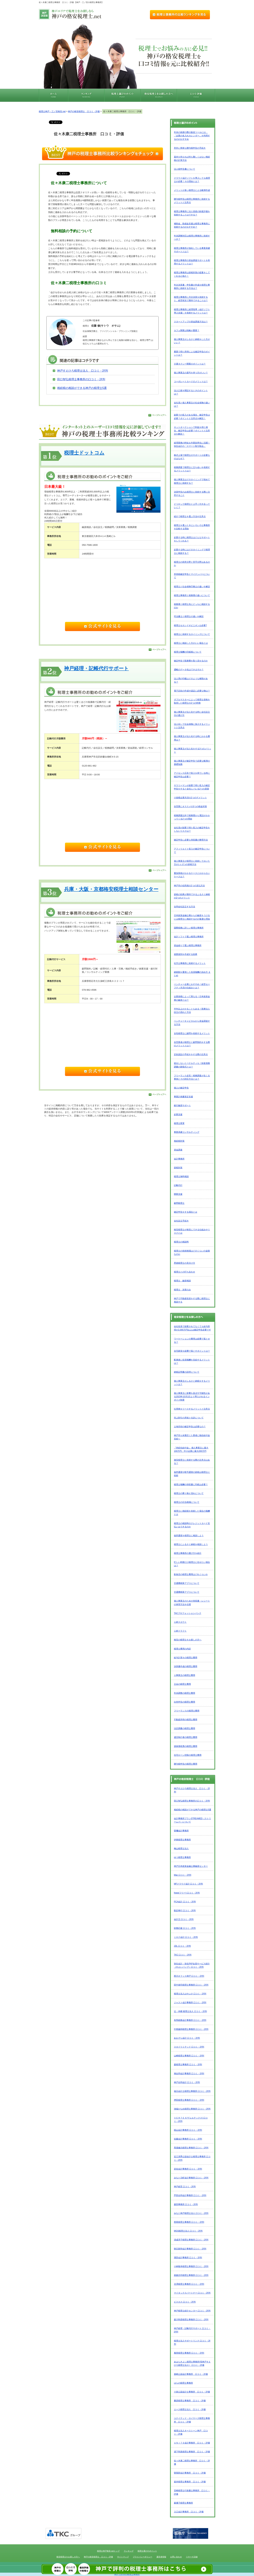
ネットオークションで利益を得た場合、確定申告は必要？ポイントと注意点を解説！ (192, 430)
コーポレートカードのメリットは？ (191, 381)
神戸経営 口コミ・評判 (185, 2186)
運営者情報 (161, 2557)
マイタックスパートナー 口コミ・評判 (192, 2293)
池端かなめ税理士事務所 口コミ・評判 (192, 2109)
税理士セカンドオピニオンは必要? (190, 625)
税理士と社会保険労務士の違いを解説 (192, 586)
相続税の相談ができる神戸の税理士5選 (82, 387)
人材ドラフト (180, 1631)
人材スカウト (180, 1622)
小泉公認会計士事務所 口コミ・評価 (192, 2392)
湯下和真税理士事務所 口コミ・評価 (192, 2451)
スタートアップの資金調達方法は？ (191, 321)
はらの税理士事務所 (183, 2383)
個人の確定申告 (181, 1088)
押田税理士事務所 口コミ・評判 (189, 2100)
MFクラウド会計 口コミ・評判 (188, 1884)
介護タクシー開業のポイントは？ (190, 364)
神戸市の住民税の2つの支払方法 (189, 885)
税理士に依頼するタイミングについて (192, 634)
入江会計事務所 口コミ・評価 (189, 2511)
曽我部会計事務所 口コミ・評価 (190, 2473)
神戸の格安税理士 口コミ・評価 (98, 2557)
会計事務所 (179, 1159)
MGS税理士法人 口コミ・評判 (188, 2231)
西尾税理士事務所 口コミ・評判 (189, 2222)
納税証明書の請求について (186, 1372)
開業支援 (178, 1194)
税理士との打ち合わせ (184, 1272)
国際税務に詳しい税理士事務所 (189, 928)
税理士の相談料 (181, 1242)
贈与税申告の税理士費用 (185, 1764)
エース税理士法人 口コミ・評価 (190, 2409)
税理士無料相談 (181, 1176)
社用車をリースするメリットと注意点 (192, 1409)
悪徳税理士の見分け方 (184, 1263)
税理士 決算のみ (182, 1289)
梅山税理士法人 (181, 1848)
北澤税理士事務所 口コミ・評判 (189, 2284)
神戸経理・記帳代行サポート (96, 668)
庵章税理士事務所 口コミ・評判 (189, 2353)
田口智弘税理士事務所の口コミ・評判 (81, 379)
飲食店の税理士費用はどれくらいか (191, 1574)
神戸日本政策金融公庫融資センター (191, 1866)
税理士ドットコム (84, 453)
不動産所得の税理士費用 (185, 1719)
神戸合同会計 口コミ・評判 (187, 2082)
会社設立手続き (181, 1221)
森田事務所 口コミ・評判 (186, 2204)
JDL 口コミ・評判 (182, 1946)
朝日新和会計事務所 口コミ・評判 (190, 2248)
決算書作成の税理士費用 (185, 1666)
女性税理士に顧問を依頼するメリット (192, 1033)
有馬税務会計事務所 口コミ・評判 (190, 2020)
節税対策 (178, 1167)
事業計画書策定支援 (183, 1096)
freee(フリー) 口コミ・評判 (187, 1893)
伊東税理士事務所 (182, 1839)
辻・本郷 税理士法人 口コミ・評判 (190, 2011)
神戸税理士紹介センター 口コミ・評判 (192, 2310)
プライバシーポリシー (142, 2557)
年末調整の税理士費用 (184, 1693)
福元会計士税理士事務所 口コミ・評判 (192, 2091)
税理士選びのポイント (147, 2551)
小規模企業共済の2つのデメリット (190, 797)
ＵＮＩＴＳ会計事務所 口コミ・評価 (192, 2443)
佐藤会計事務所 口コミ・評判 (188, 2139)
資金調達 (178, 1150)
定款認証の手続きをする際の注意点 (191, 1054)
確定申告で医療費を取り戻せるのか (191, 660)
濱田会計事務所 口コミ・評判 (188, 2257)
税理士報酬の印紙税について (187, 652)
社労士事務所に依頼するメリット (190, 963)
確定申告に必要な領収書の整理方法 (191, 840)
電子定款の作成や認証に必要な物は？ (192, 691)
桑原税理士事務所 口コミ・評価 (190, 2400)
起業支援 (178, 1114)
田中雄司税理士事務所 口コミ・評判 (191, 1985)
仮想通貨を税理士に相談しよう (189, 1535)
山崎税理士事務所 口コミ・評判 (189, 2055)
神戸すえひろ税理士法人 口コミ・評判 (82, 370)
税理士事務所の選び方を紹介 (187, 1553)
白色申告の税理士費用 (184, 1702)
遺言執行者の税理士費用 (185, 1737)
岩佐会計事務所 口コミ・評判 (188, 2169)
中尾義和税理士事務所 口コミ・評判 (191, 2029)
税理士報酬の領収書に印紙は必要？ (191, 1484)
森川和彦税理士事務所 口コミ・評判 (191, 2319)
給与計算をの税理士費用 (185, 1657)
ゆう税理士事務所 (182, 1857)
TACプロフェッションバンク (187, 1613)
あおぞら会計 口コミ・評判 (187, 2038)
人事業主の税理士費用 (184, 1675)
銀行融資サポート (182, 1105)
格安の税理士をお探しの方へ (187, 1640)
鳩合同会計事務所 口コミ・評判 (189, 2073)
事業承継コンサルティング (186, 1132)
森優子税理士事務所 (183, 2503)
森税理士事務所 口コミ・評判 (188, 2064)
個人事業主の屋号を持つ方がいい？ (191, 372)
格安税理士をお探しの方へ (68, 2557)
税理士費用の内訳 (182, 1649)
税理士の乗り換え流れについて (189, 1493)
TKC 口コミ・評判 (182, 1955)
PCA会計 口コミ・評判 (185, 1901)
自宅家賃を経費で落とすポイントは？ (192, 1351)
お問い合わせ (176, 2557)
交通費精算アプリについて (186, 1583)
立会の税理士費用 (182, 1684)
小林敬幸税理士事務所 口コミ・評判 (191, 2266)
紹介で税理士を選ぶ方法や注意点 (190, 516)
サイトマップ (123, 2557)
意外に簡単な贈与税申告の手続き (190, 148)
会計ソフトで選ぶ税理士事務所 (189, 936)
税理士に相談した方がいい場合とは (191, 643)
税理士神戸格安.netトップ (108, 2551)
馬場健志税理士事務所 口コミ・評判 (191, 2147)
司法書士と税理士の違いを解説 (189, 616)
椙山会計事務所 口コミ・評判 (188, 2130)
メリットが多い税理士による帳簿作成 (192, 190)
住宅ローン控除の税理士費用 (187, 1755)
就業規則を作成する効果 (185, 954)
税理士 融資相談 (182, 1280)
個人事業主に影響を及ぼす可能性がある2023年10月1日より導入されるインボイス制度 (192, 1396)
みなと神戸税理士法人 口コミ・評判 (191, 2213)
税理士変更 (179, 1123)
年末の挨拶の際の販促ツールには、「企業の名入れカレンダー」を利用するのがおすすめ (192, 135)
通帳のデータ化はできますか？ (189, 669)
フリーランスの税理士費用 (186, 1711)
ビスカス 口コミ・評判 (185, 2302)
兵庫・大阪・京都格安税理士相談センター (111, 889)
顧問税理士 (179, 1203)
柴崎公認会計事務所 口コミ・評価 (191, 2374)
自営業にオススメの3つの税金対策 (190, 806)
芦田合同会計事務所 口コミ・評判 (190, 2195)
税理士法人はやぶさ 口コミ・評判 (190, 1993)
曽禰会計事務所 (181, 1830)
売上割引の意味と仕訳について (189, 1417)
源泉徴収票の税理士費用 (185, 1746)
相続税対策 (179, 1141)
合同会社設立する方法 (184, 906)
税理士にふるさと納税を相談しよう (191, 1544)
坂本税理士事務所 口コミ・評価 (190, 2481)
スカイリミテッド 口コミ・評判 (189, 2047)
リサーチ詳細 (192, 2557)
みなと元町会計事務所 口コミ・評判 (191, 2177)
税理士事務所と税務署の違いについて (192, 595)
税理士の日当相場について (186, 1502)
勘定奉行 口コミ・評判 (185, 1910)
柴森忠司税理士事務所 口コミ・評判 (191, 2275)
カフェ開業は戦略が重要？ (186, 330)
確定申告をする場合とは (185, 1212)
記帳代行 (178, 1185)
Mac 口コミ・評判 (182, 1875)
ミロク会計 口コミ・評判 (186, 1937)
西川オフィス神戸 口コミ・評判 (189, 1976)
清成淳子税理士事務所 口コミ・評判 (191, 2239)
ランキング (129, 2551)
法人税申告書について (184, 169)
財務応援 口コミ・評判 (185, 1928)
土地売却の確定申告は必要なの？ (190, 1426)
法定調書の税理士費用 (184, 1728)
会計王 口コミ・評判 (183, 1919)
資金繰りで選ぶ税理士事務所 (187, 945)
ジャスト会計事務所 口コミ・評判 (190, 2002)
